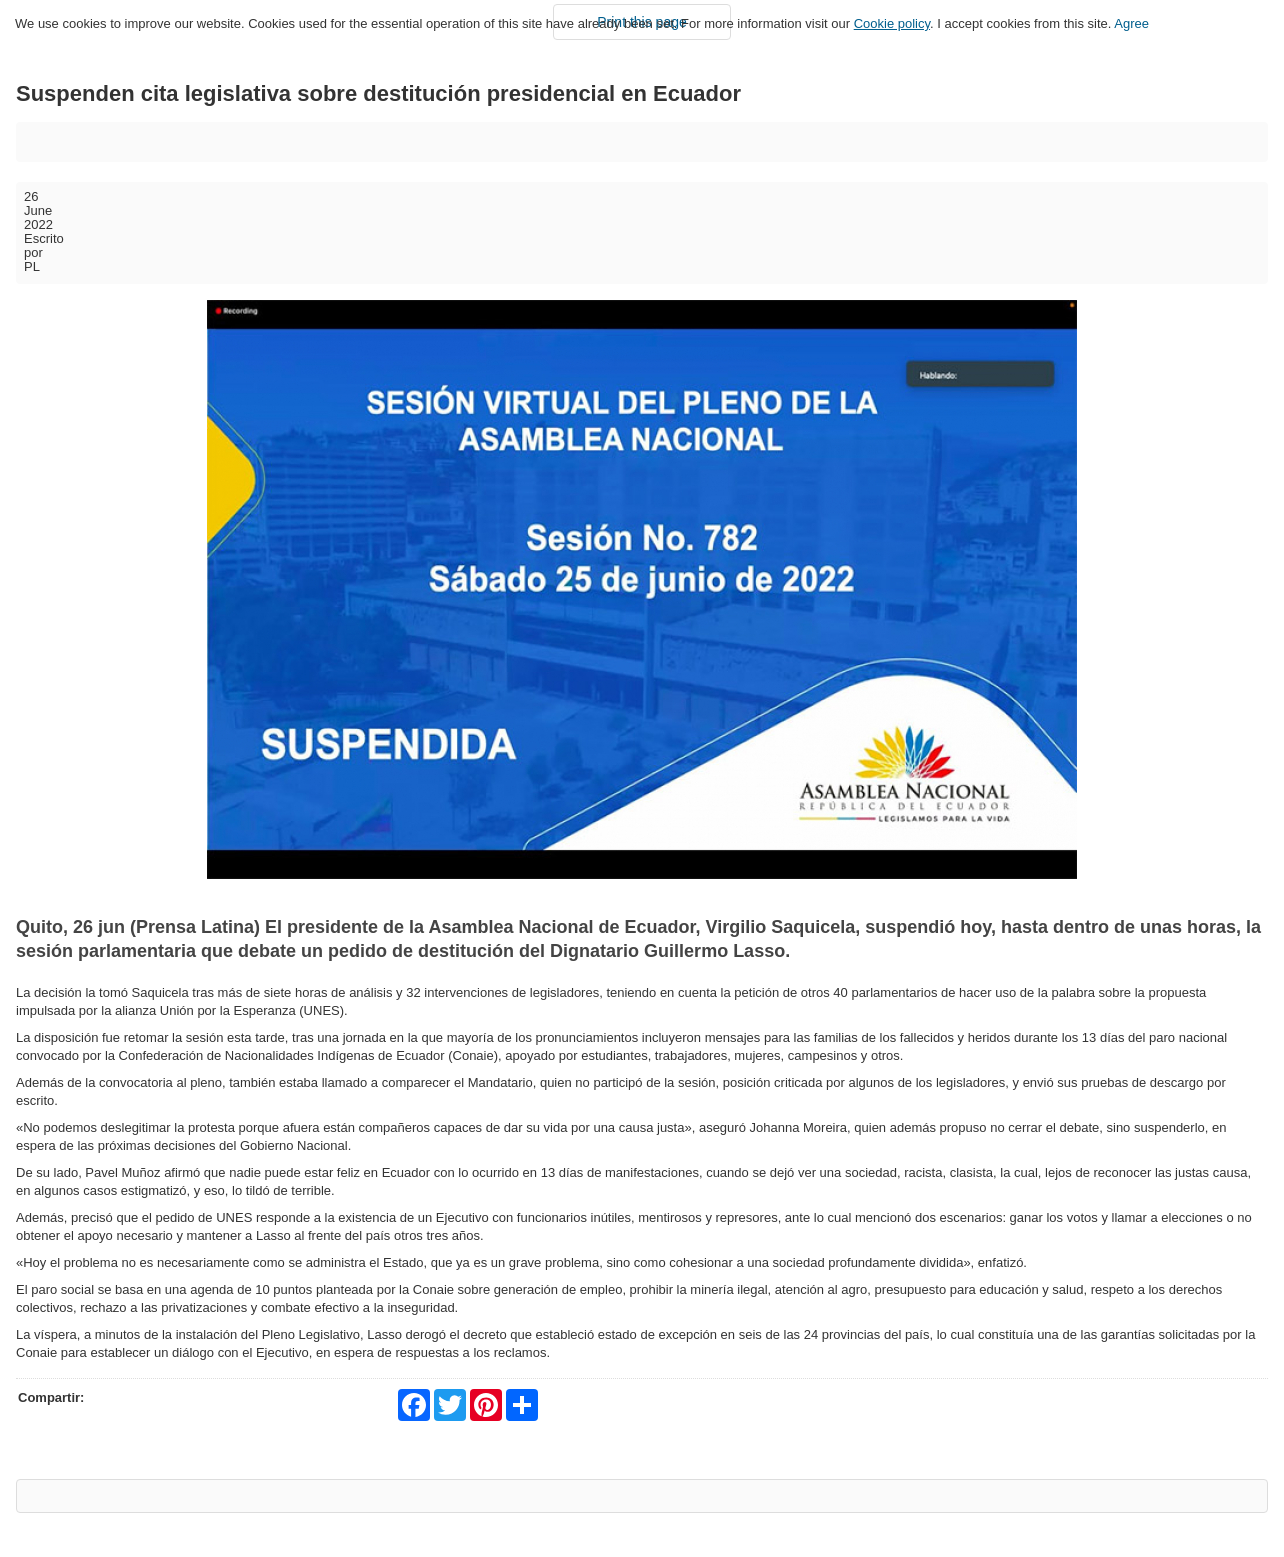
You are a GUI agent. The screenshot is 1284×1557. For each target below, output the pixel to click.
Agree (1131, 23)
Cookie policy (892, 23)
